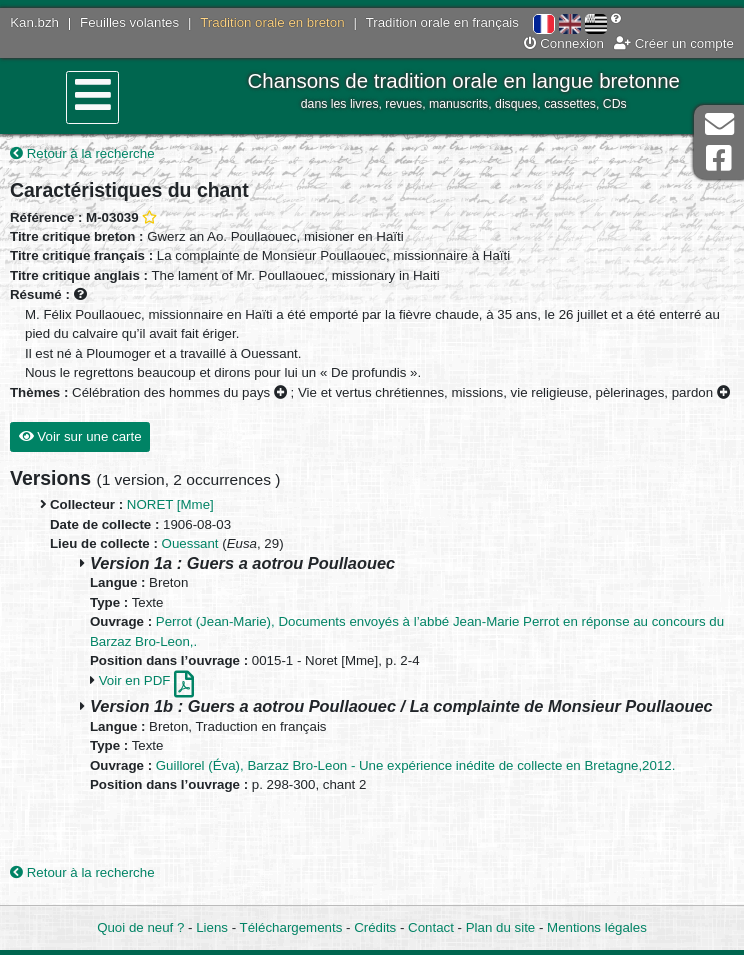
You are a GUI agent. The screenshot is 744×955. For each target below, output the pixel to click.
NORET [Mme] (170, 504)
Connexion (564, 43)
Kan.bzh (34, 22)
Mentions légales (597, 927)
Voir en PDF (146, 680)
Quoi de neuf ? (140, 927)
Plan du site (500, 927)
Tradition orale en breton (272, 22)
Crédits (375, 927)
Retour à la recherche (82, 153)
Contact (431, 927)
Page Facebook (719, 158)
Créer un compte (674, 43)
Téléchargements (291, 927)
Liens (212, 927)
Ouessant (190, 543)
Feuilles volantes (129, 22)
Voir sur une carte (80, 436)
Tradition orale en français (442, 22)
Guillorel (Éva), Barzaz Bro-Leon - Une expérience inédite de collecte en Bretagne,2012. (416, 765)
